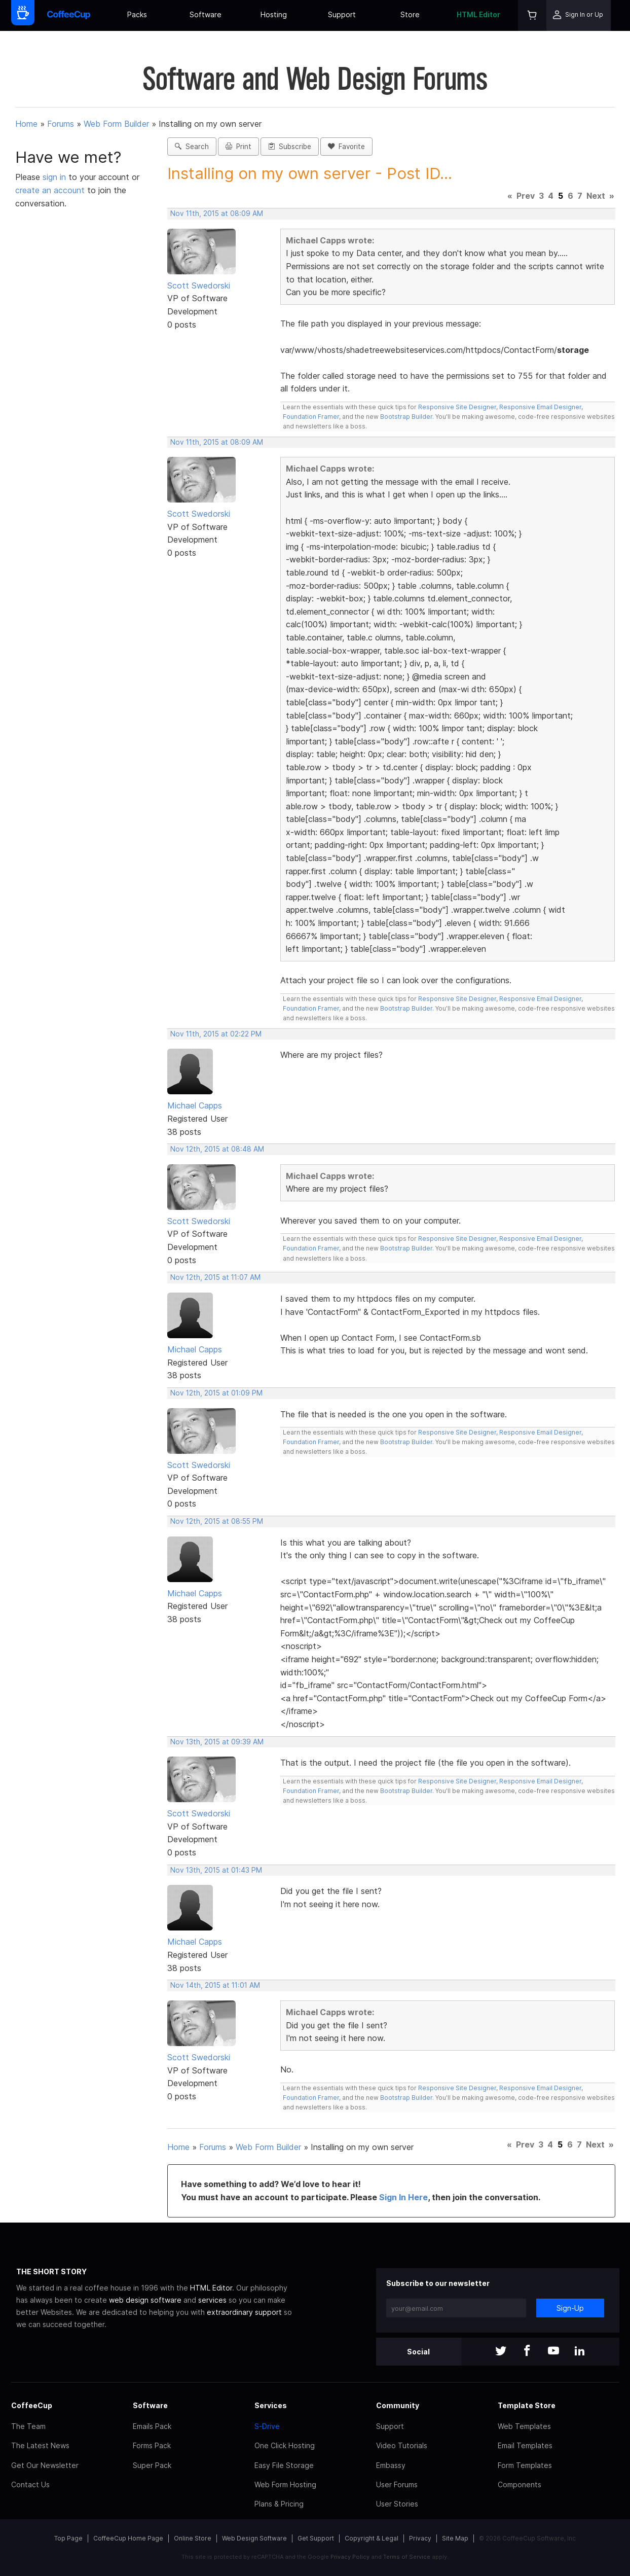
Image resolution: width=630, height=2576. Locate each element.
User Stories (397, 2503)
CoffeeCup (31, 2405)
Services (270, 2405)
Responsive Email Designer (540, 407)
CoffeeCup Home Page (128, 2538)
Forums (60, 124)
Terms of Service (406, 2556)
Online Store (192, 2538)
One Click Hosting (284, 2445)
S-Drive (267, 2426)
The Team (28, 2426)
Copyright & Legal (371, 2538)
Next (595, 196)
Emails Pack (152, 2426)
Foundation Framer (311, 416)
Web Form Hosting (285, 2484)
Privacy (420, 2538)
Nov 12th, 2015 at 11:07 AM (215, 1277)
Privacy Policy (349, 2556)
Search (192, 146)
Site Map (455, 2538)
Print (238, 146)
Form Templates (525, 2465)
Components (519, 2484)
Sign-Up (570, 2308)
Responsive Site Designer (457, 407)
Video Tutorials (401, 2445)
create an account (50, 190)
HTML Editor (478, 14)
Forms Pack (152, 2445)
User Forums (397, 2484)
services (212, 2300)
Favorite (346, 146)
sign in (55, 177)
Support (342, 14)
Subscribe (289, 146)
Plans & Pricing (279, 2503)
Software (205, 14)
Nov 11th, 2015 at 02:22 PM (216, 1034)
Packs (137, 14)
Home (26, 124)
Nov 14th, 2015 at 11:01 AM (215, 1985)
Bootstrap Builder (406, 416)
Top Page (68, 2538)
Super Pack (152, 2465)
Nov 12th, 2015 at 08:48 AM (217, 1149)
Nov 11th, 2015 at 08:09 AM (216, 213)
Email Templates (525, 2445)
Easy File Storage (284, 2465)
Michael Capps (194, 1105)
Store (410, 14)
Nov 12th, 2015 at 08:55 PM (216, 1521)
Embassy (390, 2465)
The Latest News (40, 2445)
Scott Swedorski (198, 285)
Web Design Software (254, 2538)
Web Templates (524, 2426)
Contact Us (30, 2484)
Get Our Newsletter (45, 2465)
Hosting (274, 14)
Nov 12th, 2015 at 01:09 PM (216, 1393)
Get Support (316, 2538)
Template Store (526, 2405)
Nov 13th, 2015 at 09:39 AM (217, 1742)
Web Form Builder (116, 124)
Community (397, 2405)
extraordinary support (244, 2312)
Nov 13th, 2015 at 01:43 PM (216, 1870)
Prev (525, 196)
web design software (145, 2300)
